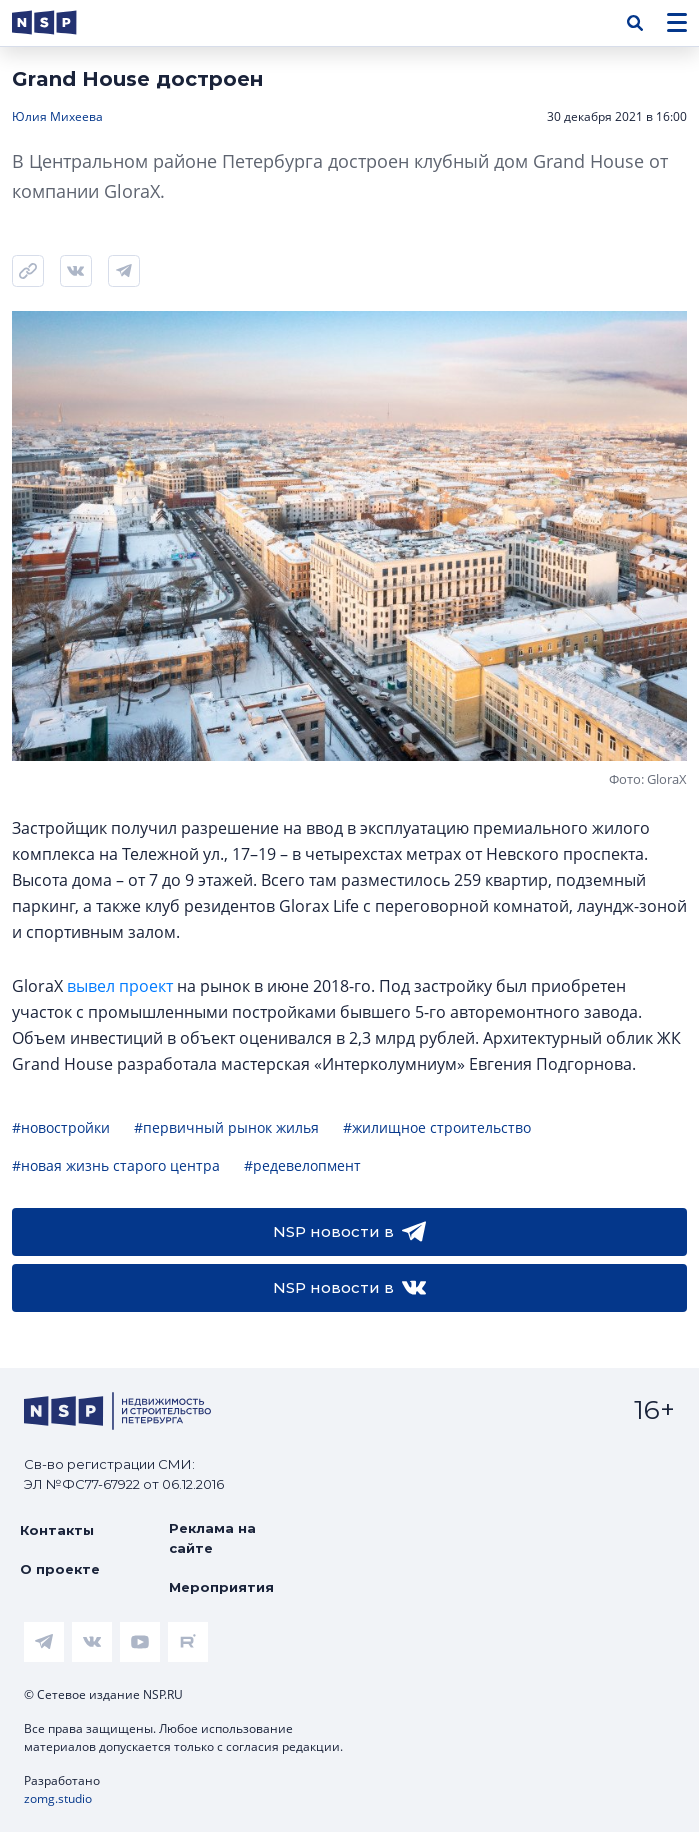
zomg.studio (58, 1798)
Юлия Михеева (57, 116)
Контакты (57, 1530)
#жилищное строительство (437, 1127)
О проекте (60, 1569)
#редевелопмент (302, 1165)
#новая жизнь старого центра (116, 1165)
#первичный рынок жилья (226, 1127)
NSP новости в (349, 1232)
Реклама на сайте (212, 1538)
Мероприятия (221, 1587)
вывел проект (120, 986)
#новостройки (61, 1127)
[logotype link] (61, 22)
